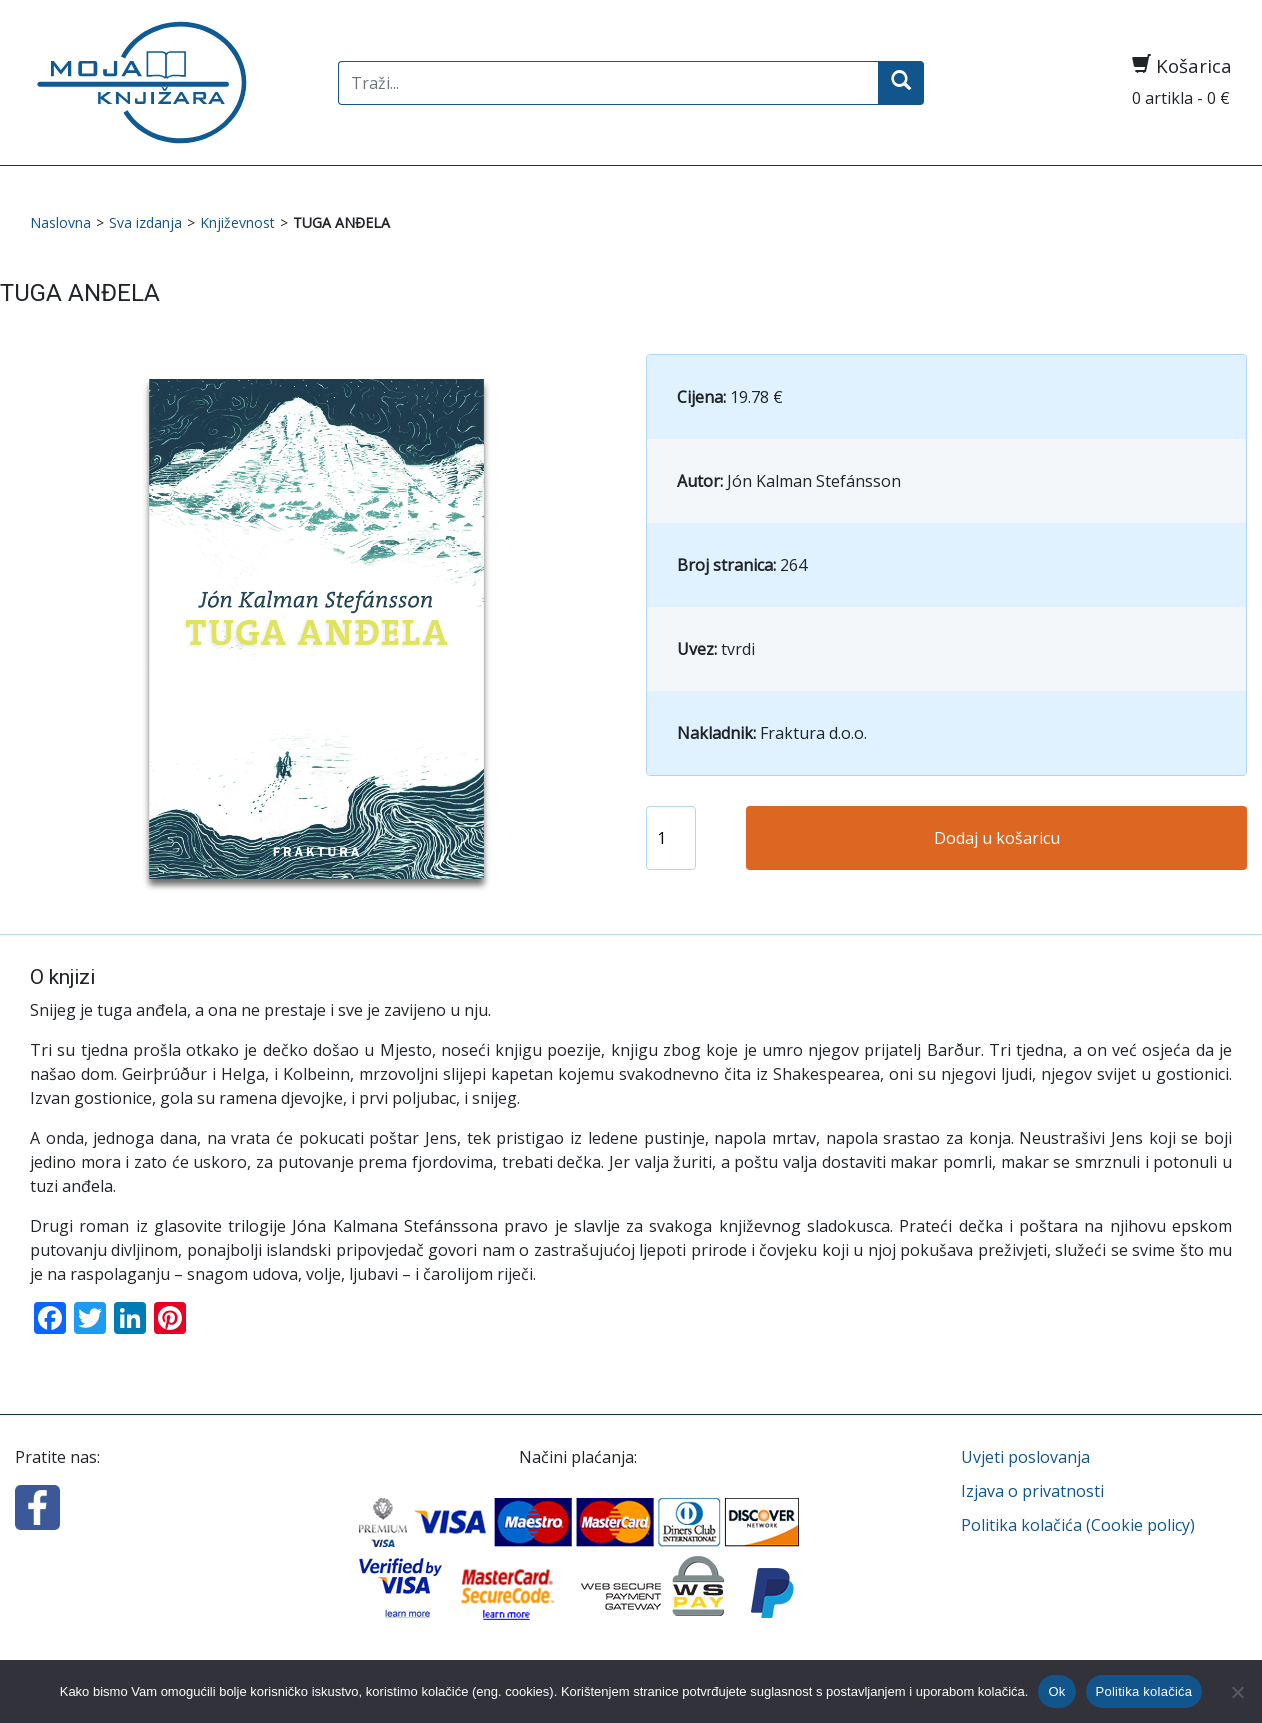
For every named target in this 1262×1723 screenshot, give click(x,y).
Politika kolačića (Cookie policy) (1078, 1525)
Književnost (237, 222)
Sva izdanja (145, 222)
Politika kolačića (1144, 1691)
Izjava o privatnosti (1032, 1491)
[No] (1237, 1692)
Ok (1056, 1691)
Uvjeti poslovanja (1025, 1457)
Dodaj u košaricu (997, 838)
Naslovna (60, 222)
